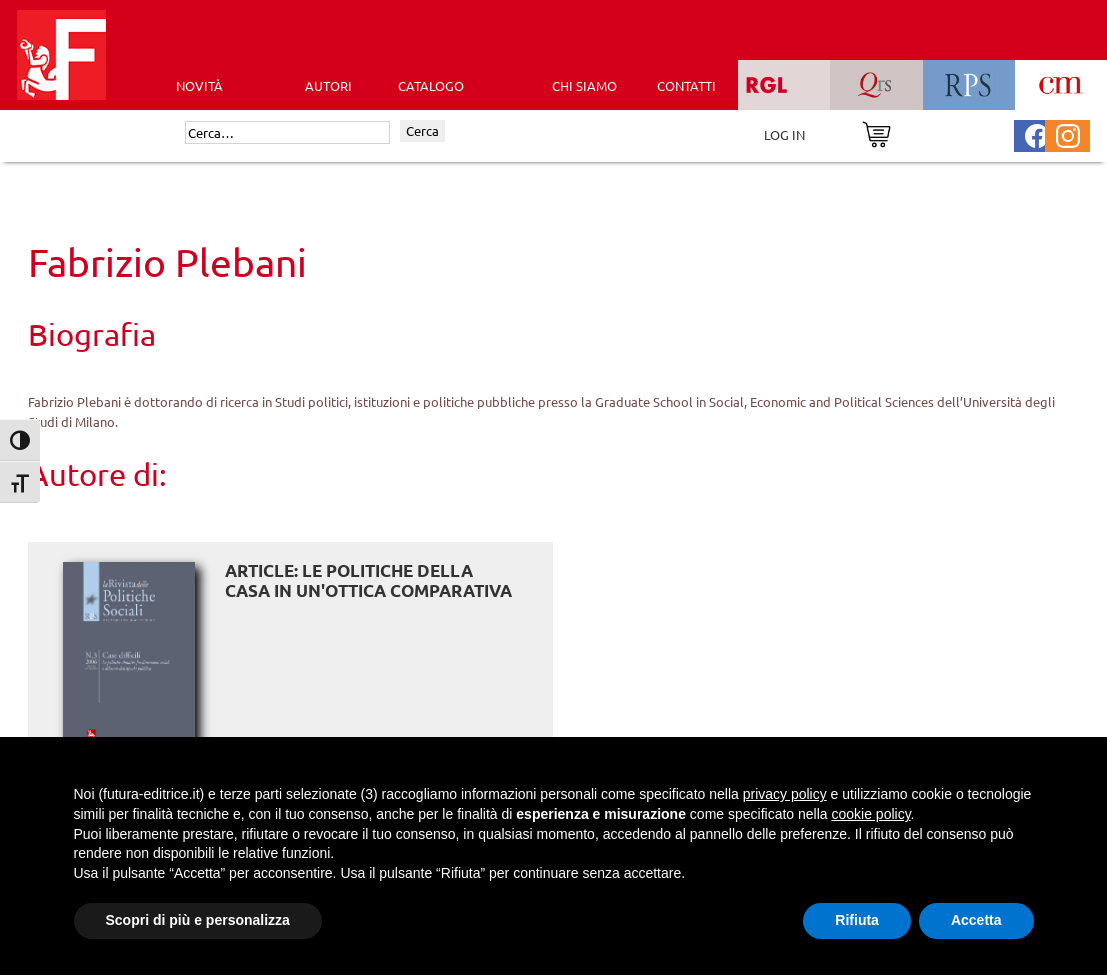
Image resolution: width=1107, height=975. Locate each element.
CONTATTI (686, 85)
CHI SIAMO (584, 85)
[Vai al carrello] (876, 132)
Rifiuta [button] (857, 920)
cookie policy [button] (870, 814)
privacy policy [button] (785, 794)
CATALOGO (431, 85)
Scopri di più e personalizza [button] (198, 920)
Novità (199, 85)
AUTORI (328, 85)
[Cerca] (287, 133)
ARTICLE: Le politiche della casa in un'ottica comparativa (368, 580)
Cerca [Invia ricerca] (422, 130)
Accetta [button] (976, 920)
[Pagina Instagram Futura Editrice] (1068, 133)
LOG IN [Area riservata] (784, 134)
